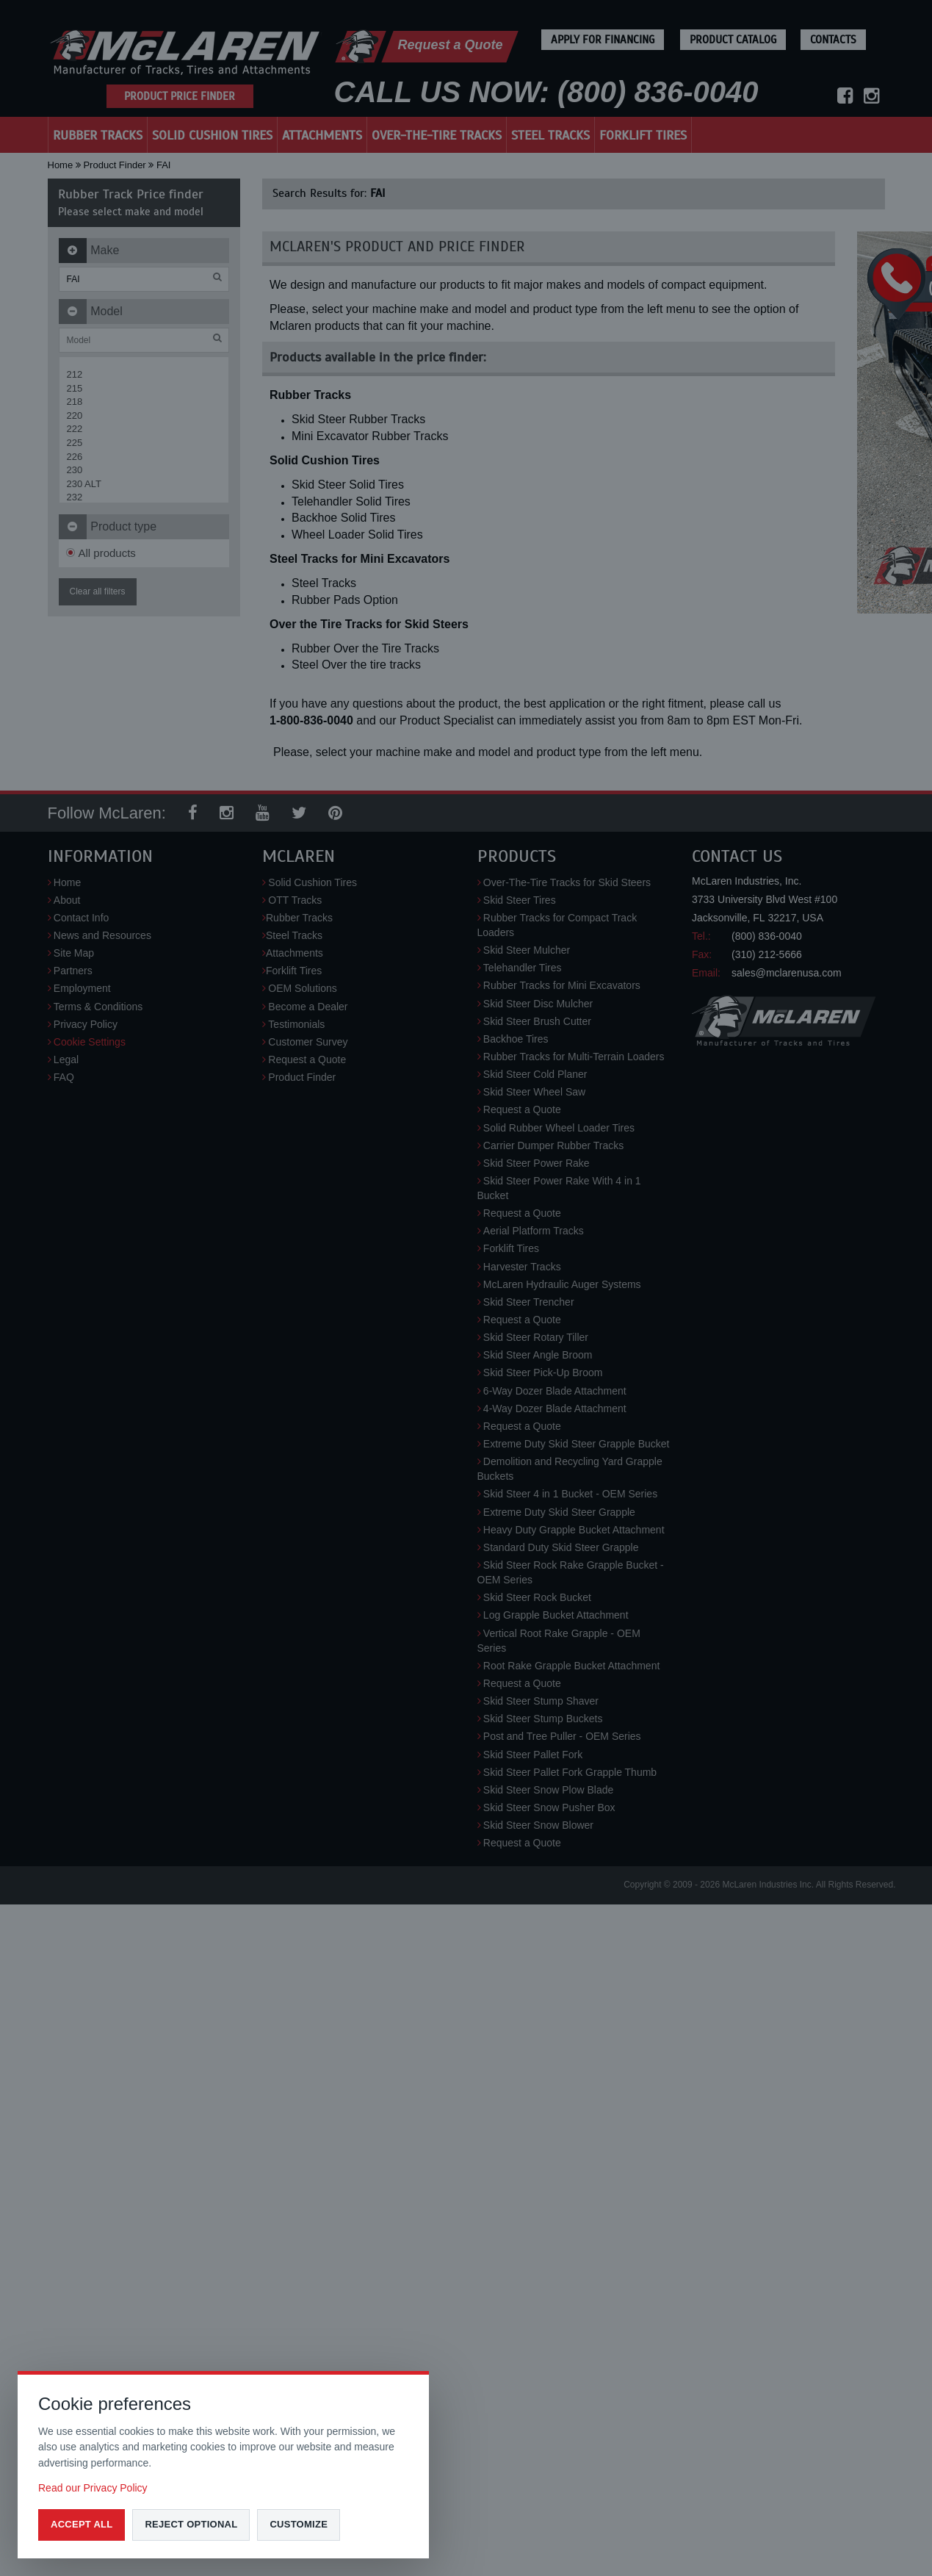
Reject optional (191, 2524)
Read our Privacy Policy (93, 2488)
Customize (299, 2524)
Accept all (81, 2524)
